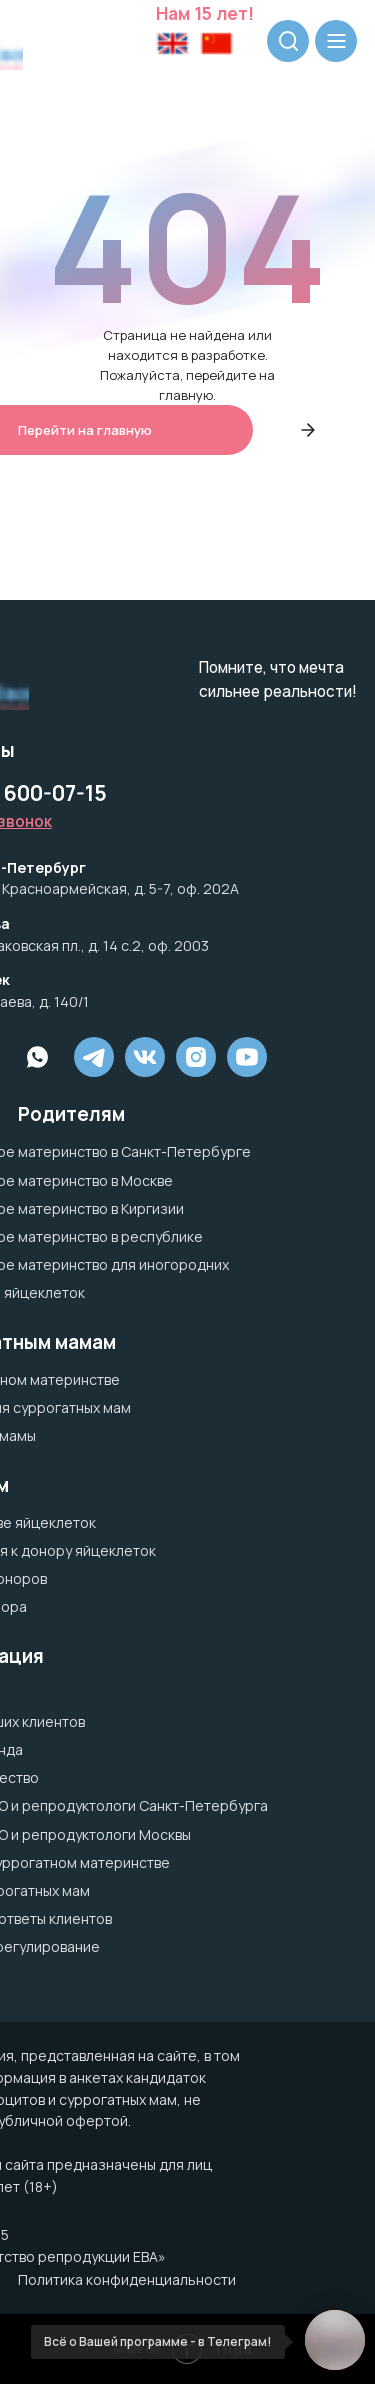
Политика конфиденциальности (127, 2279)
